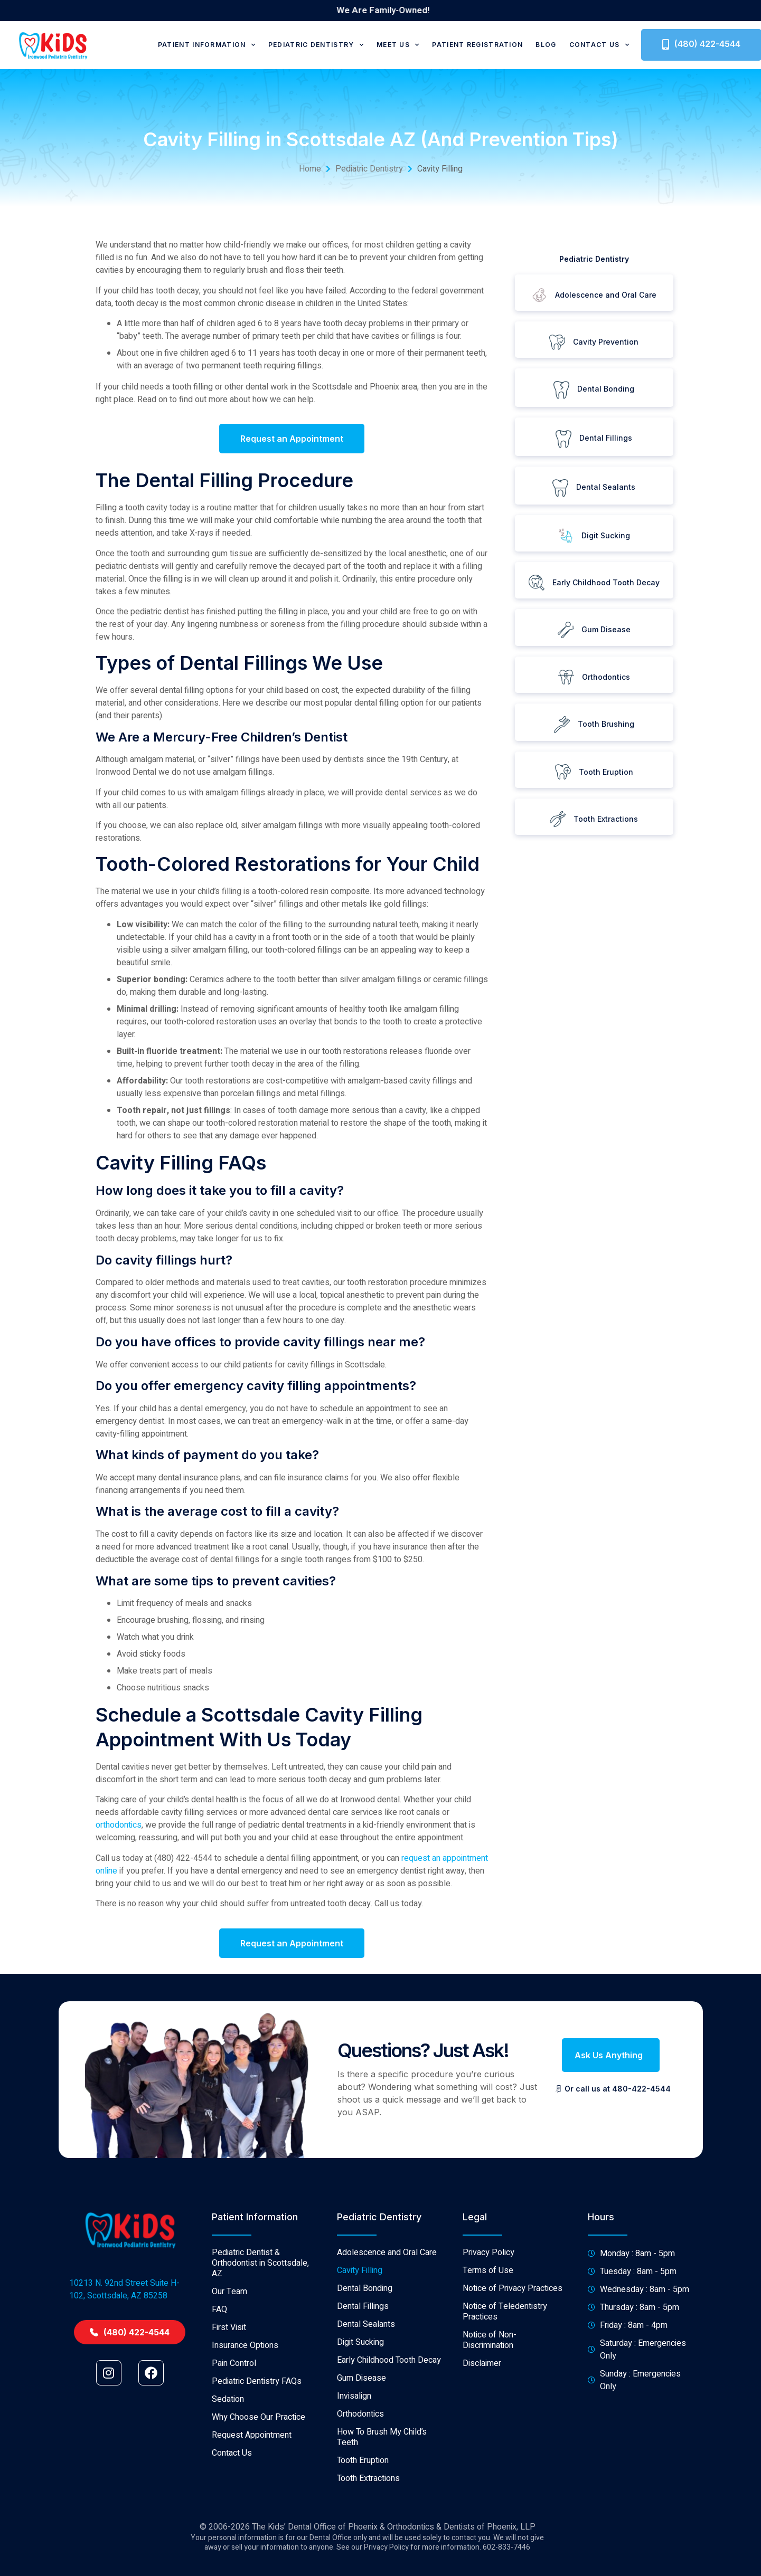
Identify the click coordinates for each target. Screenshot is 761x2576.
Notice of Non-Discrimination (489, 2465)
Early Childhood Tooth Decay (389, 2485)
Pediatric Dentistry (316, 44)
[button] (611, 2055)
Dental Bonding (364, 2413)
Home (310, 169)
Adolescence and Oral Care (387, 2377)
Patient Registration (477, 45)
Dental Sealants (366, 2449)
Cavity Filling (359, 2395)
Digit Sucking (360, 2467)
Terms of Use (488, 2395)
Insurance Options (245, 2470)
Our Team (229, 2416)
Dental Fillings (363, 2431)
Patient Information (207, 44)
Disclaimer (482, 2488)
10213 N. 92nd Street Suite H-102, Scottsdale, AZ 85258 (124, 2414)
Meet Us (398, 44)
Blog (545, 45)
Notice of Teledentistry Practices (505, 2436)
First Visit (229, 2452)
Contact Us (599, 44)
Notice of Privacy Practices (512, 2413)
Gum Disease (361, 2503)
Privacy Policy (488, 2377)
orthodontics (119, 1825)
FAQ (219, 2434)
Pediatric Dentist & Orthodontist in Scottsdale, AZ (260, 2388)
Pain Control (234, 2488)
